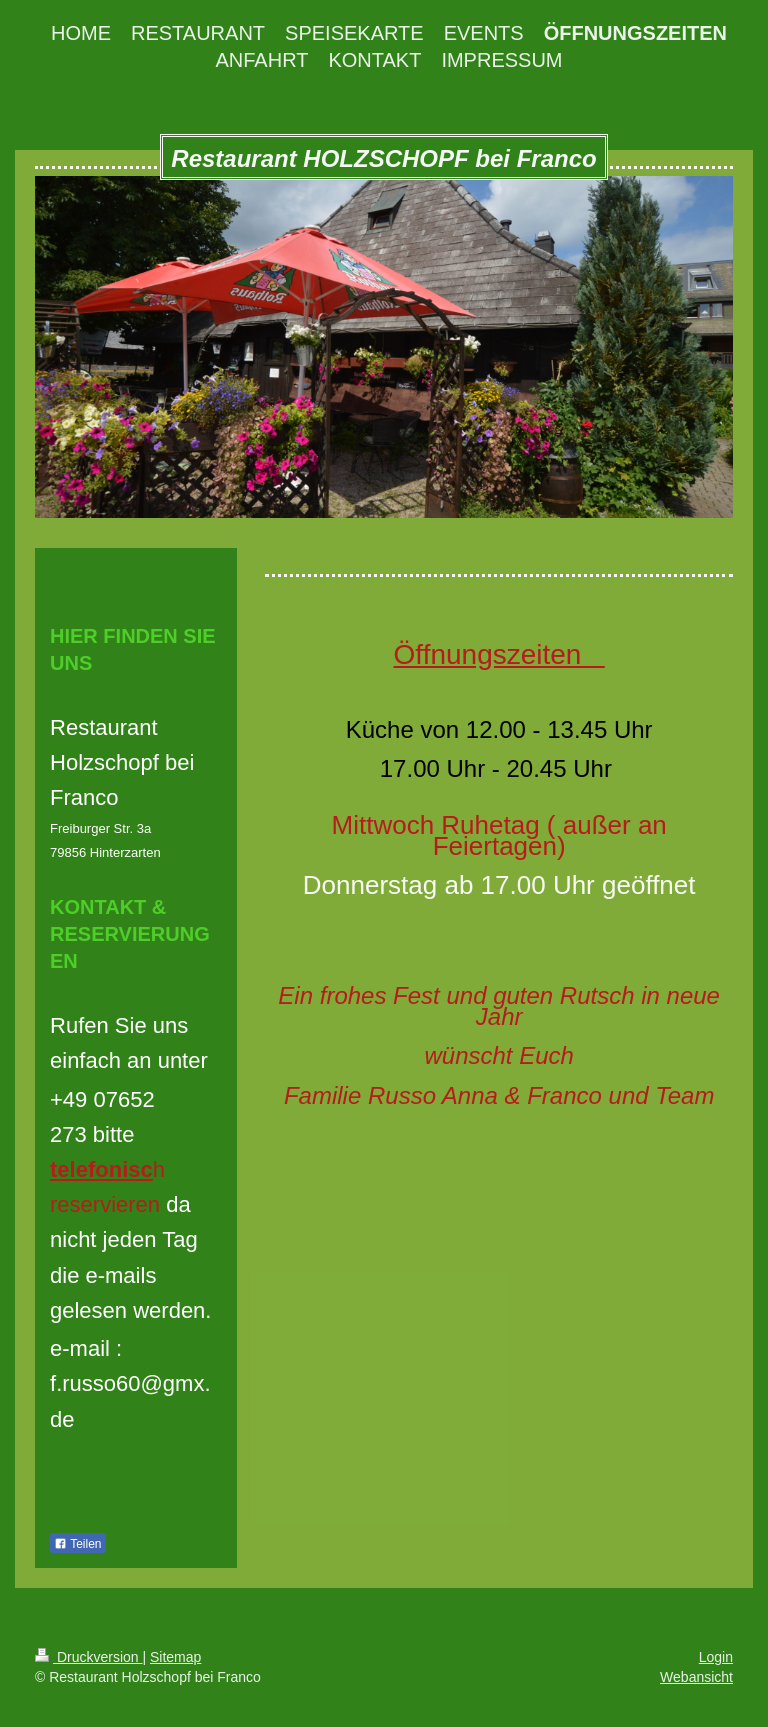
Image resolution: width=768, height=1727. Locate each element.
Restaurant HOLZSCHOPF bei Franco (383, 158)
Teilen (77, 1544)
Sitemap (175, 1657)
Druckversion (88, 1657)
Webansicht (696, 1677)
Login (716, 1657)
